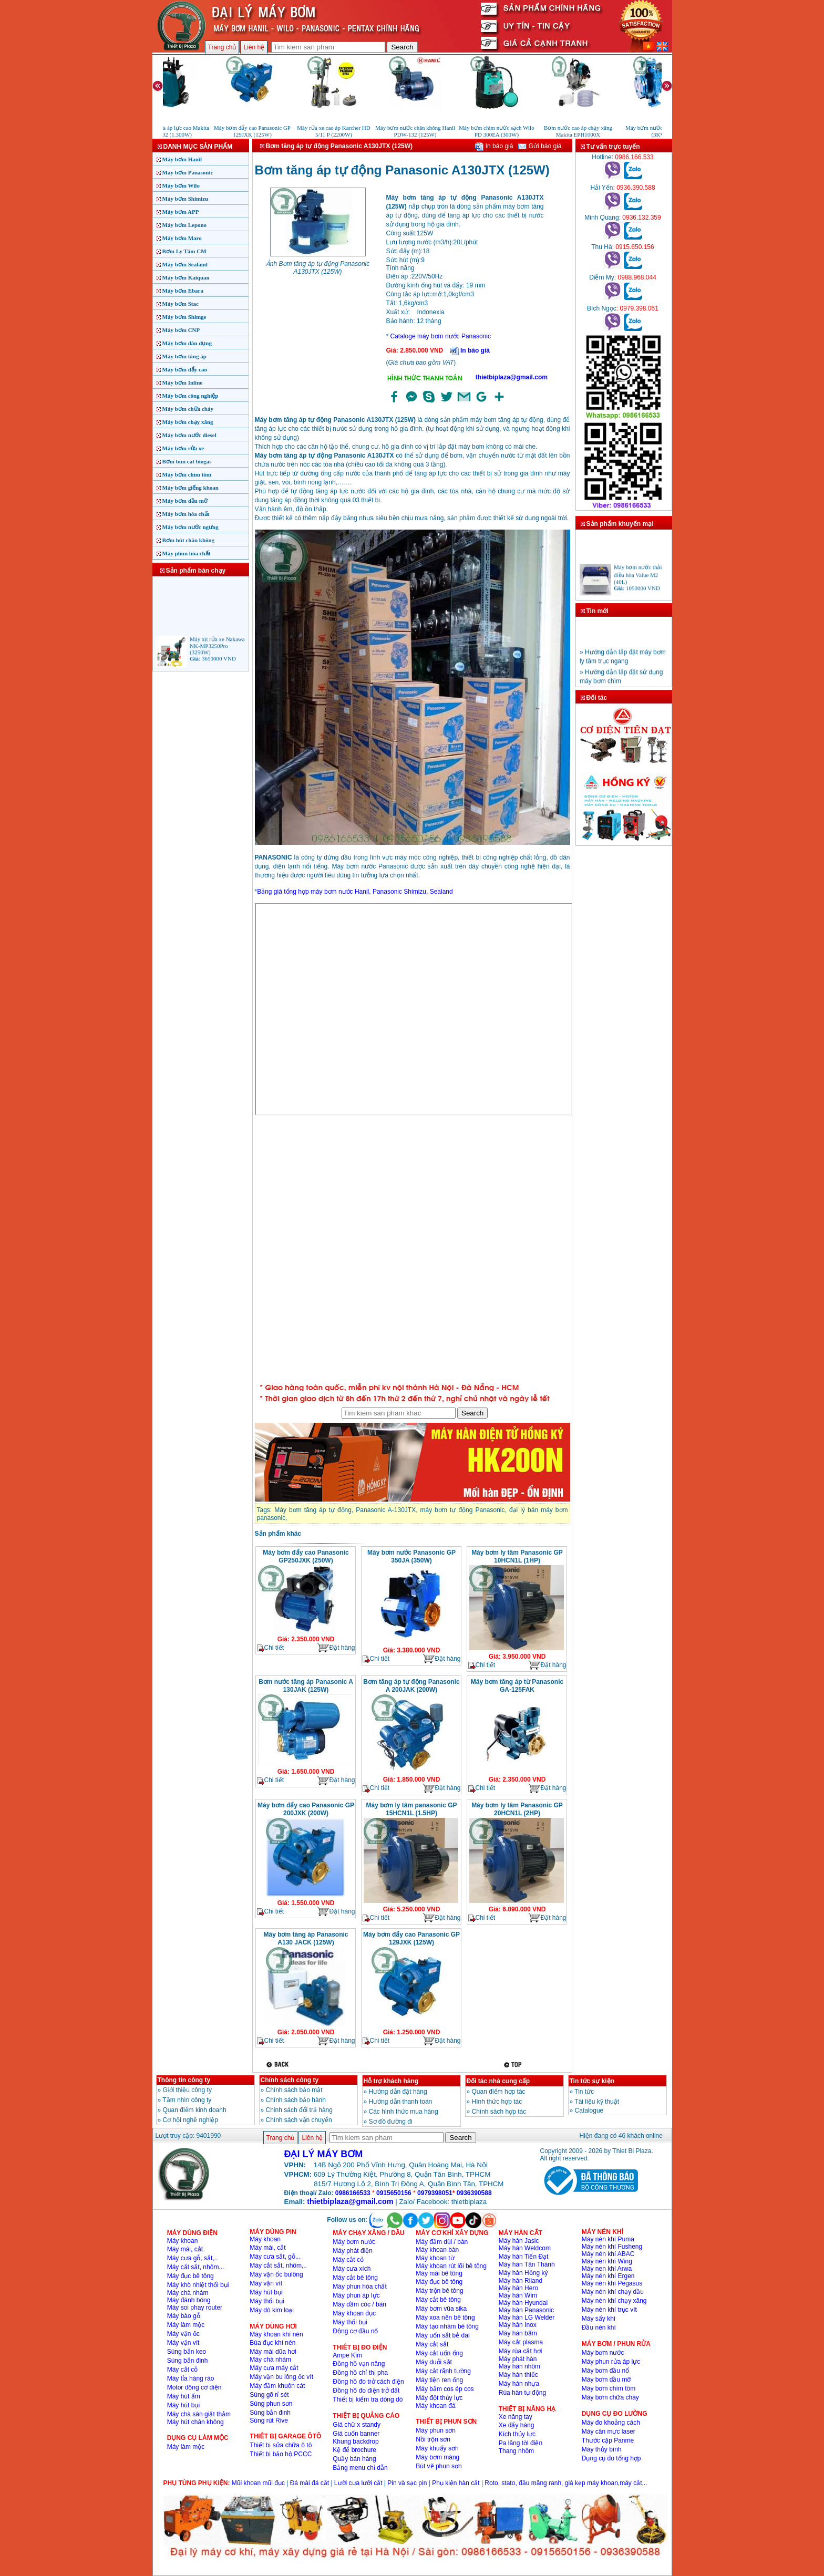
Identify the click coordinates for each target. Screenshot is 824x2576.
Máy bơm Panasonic (187, 172)
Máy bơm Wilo (181, 185)
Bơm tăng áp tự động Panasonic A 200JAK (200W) (411, 1685)
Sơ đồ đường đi (391, 2121)
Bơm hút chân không (188, 540)
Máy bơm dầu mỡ (185, 501)
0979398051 (434, 2193)
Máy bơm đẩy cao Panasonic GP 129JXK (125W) (411, 1938)
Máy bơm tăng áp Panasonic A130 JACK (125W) (305, 1938)
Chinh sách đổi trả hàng (299, 2110)
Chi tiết (270, 1648)
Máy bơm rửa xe (183, 448)
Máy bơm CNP (181, 330)
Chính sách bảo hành (296, 2100)
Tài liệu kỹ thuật (596, 2101)
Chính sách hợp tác (499, 2111)
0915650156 (393, 2193)
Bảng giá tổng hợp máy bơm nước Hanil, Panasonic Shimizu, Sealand (355, 891)
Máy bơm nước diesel (189, 435)
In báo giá (494, 146)
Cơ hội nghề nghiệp (190, 2120)
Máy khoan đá (435, 2405)
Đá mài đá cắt (309, 2483)
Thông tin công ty (184, 2080)
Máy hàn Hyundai (523, 2302)
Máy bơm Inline (182, 382)
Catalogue (589, 2110)
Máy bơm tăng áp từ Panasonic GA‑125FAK (517, 1685)
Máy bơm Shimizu (185, 198)
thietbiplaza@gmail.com (512, 377)
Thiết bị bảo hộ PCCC (281, 2454)
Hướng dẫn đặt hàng (398, 2091)
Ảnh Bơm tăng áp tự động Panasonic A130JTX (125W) (317, 267)
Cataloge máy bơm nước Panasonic (440, 336)
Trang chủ (222, 47)
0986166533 (352, 2193)
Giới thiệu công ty (187, 2090)
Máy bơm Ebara (183, 290)
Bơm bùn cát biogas (187, 461)
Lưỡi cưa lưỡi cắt (358, 2483)
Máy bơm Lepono (184, 225)
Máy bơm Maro (182, 238)
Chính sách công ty (290, 2080)
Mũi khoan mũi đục (258, 2483)
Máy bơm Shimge (184, 317)
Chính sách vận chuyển (299, 2120)
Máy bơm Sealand (185, 264)
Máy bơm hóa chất (186, 514)
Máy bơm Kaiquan (186, 277)
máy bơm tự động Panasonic (462, 1510)
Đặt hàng (336, 1648)
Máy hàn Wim (518, 2295)
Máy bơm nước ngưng (190, 527)
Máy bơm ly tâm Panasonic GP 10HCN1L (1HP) (517, 1556)
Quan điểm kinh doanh (194, 2110)
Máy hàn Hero (518, 2288)
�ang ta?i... (412, 1248)
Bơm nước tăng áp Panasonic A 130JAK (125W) (306, 1685)
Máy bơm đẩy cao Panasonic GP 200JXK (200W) (306, 1809)
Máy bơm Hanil (182, 159)
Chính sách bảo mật (294, 2090)
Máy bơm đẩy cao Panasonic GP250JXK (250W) (305, 1556)
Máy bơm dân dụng (187, 343)
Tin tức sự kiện (592, 2081)
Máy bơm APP (180, 212)
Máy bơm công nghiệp (190, 395)
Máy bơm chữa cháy (187, 409)
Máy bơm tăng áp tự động (313, 1510)
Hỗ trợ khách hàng (391, 2081)
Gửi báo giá (539, 146)
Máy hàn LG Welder (527, 2317)
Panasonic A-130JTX (386, 1510)
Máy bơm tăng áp (184, 356)
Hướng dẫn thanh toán (400, 2101)
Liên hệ (253, 47)
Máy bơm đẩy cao (184, 369)
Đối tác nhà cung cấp (498, 2081)
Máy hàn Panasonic (526, 2310)
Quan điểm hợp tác (499, 2091)
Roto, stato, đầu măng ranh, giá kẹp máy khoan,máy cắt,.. (566, 2483)
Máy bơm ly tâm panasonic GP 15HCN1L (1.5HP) (411, 1809)
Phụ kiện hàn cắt (455, 2483)
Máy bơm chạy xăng (187, 422)
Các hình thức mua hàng (403, 2111)
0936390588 (474, 2193)
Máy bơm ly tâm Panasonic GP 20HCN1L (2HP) (517, 1809)
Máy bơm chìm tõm (186, 474)
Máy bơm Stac (180, 304)
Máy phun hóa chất (186, 553)
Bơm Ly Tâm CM (184, 251)
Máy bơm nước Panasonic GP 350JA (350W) (411, 1556)
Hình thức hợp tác (497, 2101)
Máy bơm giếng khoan (190, 487)
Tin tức (584, 2091)
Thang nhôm (516, 2451)
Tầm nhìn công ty (186, 2100)
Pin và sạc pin (407, 2483)
